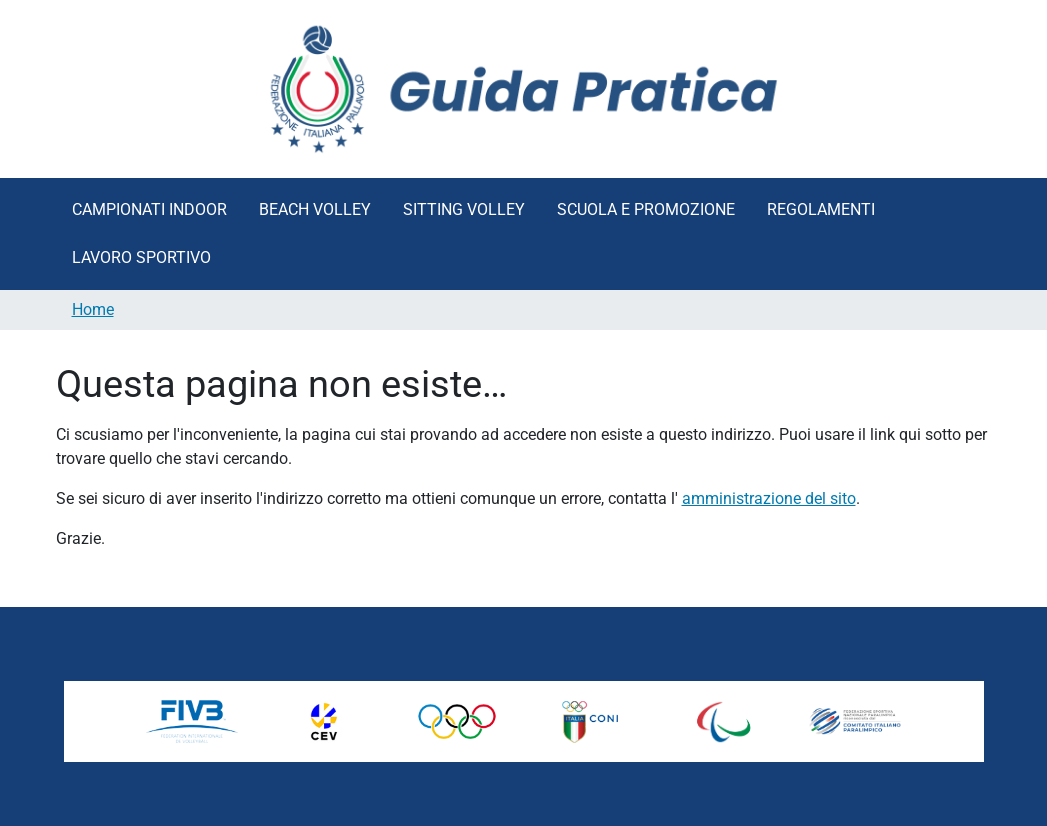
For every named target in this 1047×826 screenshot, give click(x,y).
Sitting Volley (464, 209)
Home (93, 309)
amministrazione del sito (769, 498)
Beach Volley (315, 209)
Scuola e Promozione (646, 209)
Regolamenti (821, 209)
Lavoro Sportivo (141, 257)
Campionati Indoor (149, 209)
